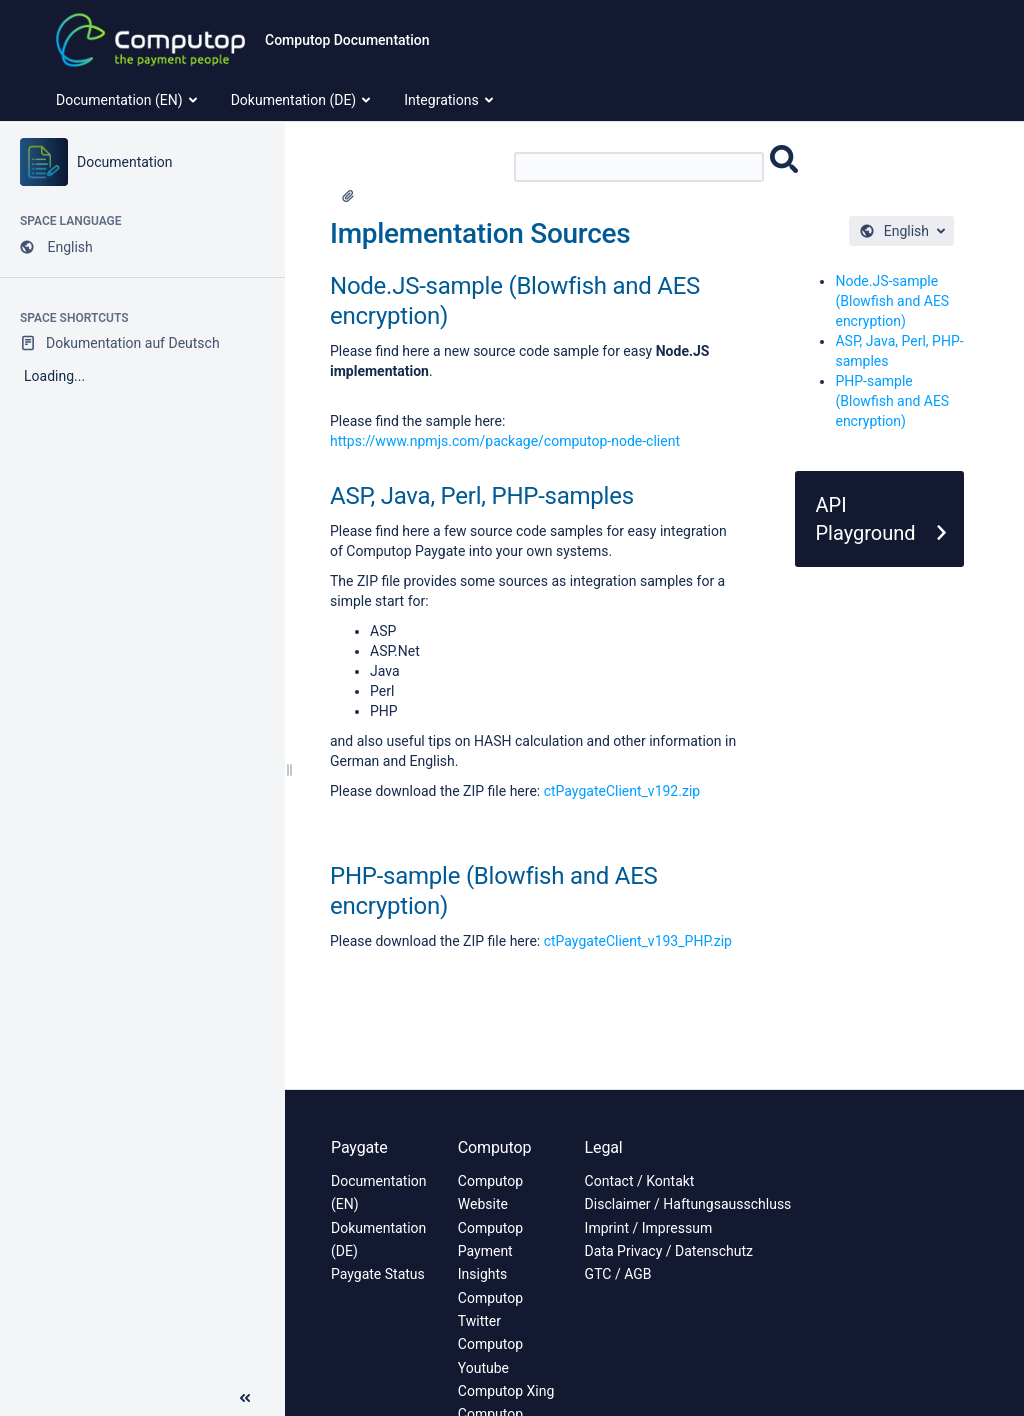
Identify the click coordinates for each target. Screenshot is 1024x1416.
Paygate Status (378, 1274)
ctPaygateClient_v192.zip (622, 791)
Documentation (125, 162)
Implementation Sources (480, 233)
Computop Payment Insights (490, 1251)
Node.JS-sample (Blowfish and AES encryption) (892, 301)
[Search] (639, 167)
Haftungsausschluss (727, 1204)
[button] (245, 1398)
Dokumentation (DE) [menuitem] (303, 100)
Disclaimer (618, 1204)
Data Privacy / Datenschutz (669, 1251)
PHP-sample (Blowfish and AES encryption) (892, 401)
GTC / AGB (618, 1274)
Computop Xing (506, 1391)
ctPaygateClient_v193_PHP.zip (638, 941)
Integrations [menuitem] (450, 100)
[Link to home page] (150, 40)
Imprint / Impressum (649, 1228)
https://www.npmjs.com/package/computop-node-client (505, 441)
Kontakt (670, 1181)
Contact (609, 1181)
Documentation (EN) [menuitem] (128, 100)
